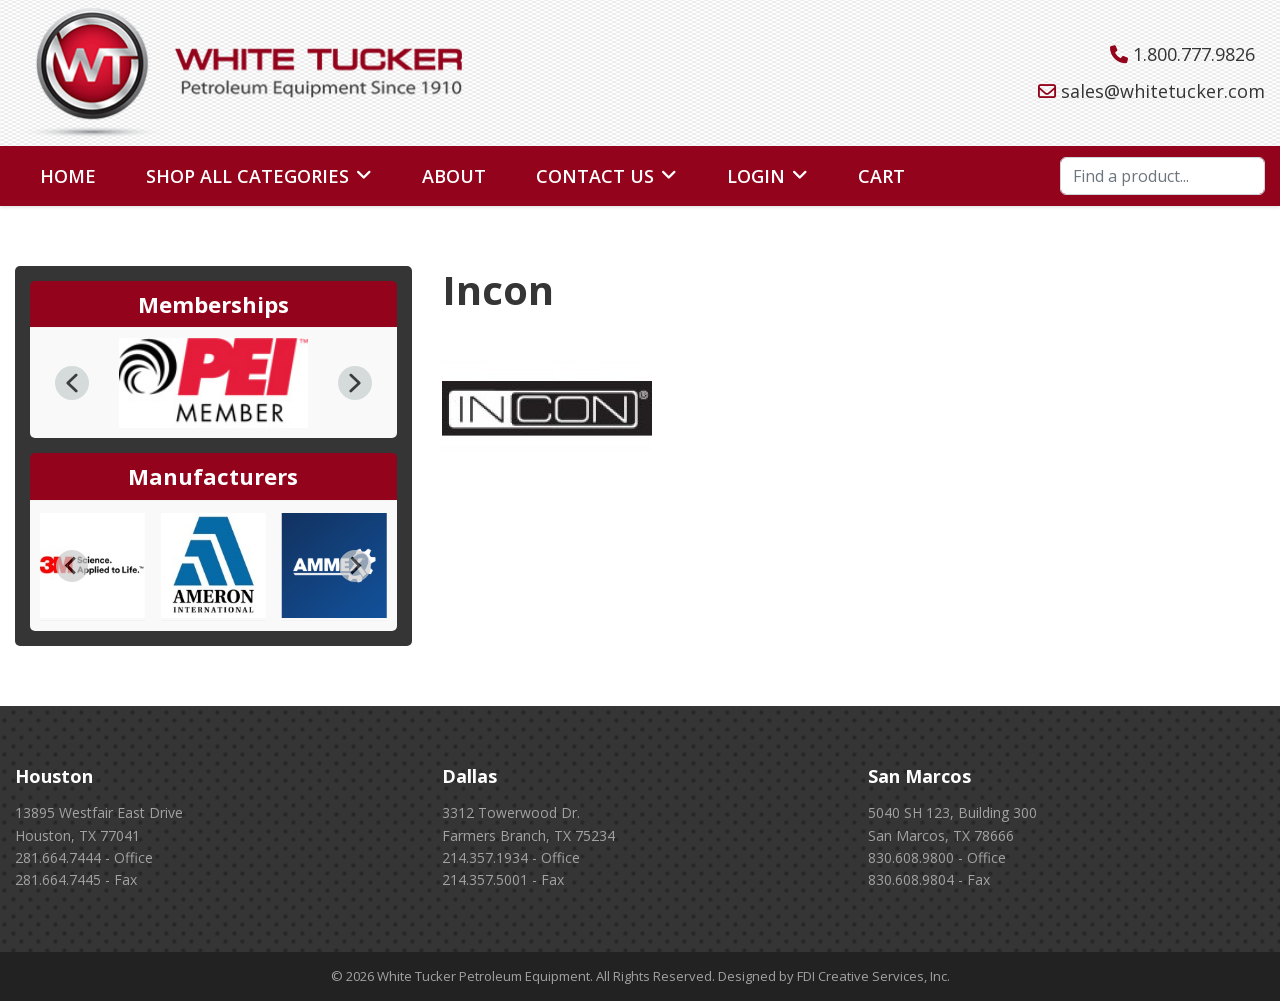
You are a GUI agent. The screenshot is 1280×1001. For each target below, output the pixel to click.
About (454, 176)
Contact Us (595, 176)
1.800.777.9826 (1194, 54)
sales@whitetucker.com (1163, 91)
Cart (881, 176)
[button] (72, 383)
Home (68, 176)
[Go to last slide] (72, 566)
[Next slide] (355, 566)
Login (756, 176)
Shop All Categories (247, 176)
